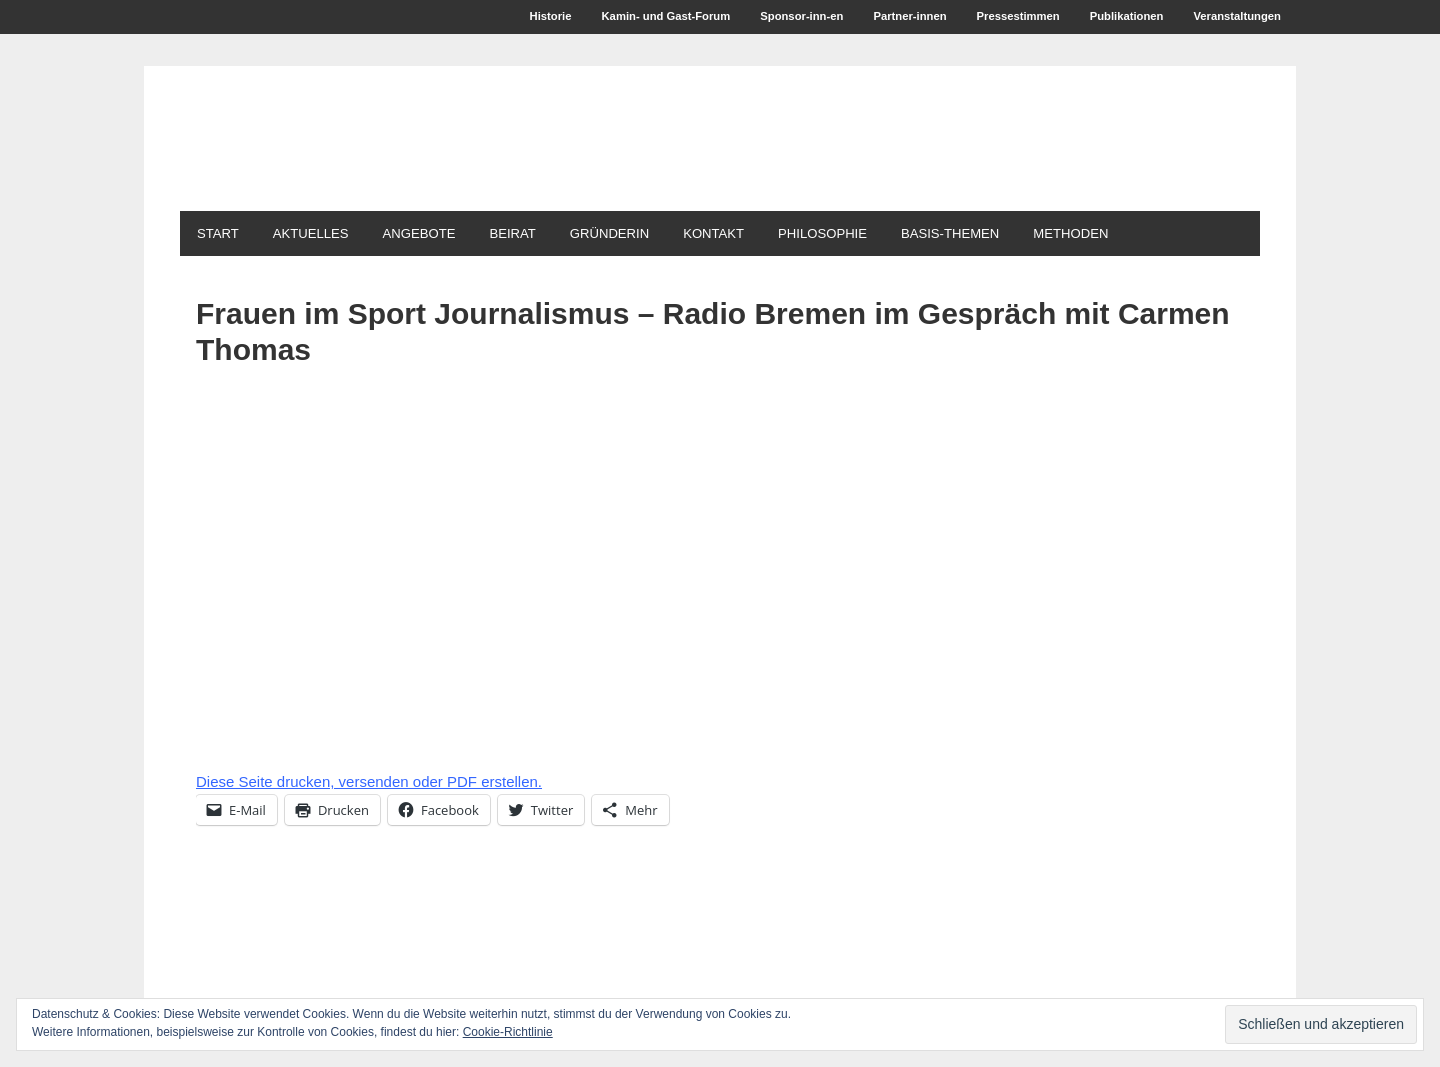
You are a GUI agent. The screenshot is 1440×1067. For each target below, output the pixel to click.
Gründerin (655, 236)
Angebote (445, 236)
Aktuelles (325, 236)
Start (222, 236)
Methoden (1163, 236)
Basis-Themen (1030, 236)
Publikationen (1115, 18)
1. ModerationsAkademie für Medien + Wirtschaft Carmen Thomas (545, 158)
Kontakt (770, 236)
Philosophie (890, 236)
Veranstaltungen (1233, 18)
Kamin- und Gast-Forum (623, 18)
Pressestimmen (999, 18)
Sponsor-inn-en (769, 18)
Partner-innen (884, 18)
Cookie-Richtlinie (508, 1032)
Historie (501, 18)
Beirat (548, 236)
